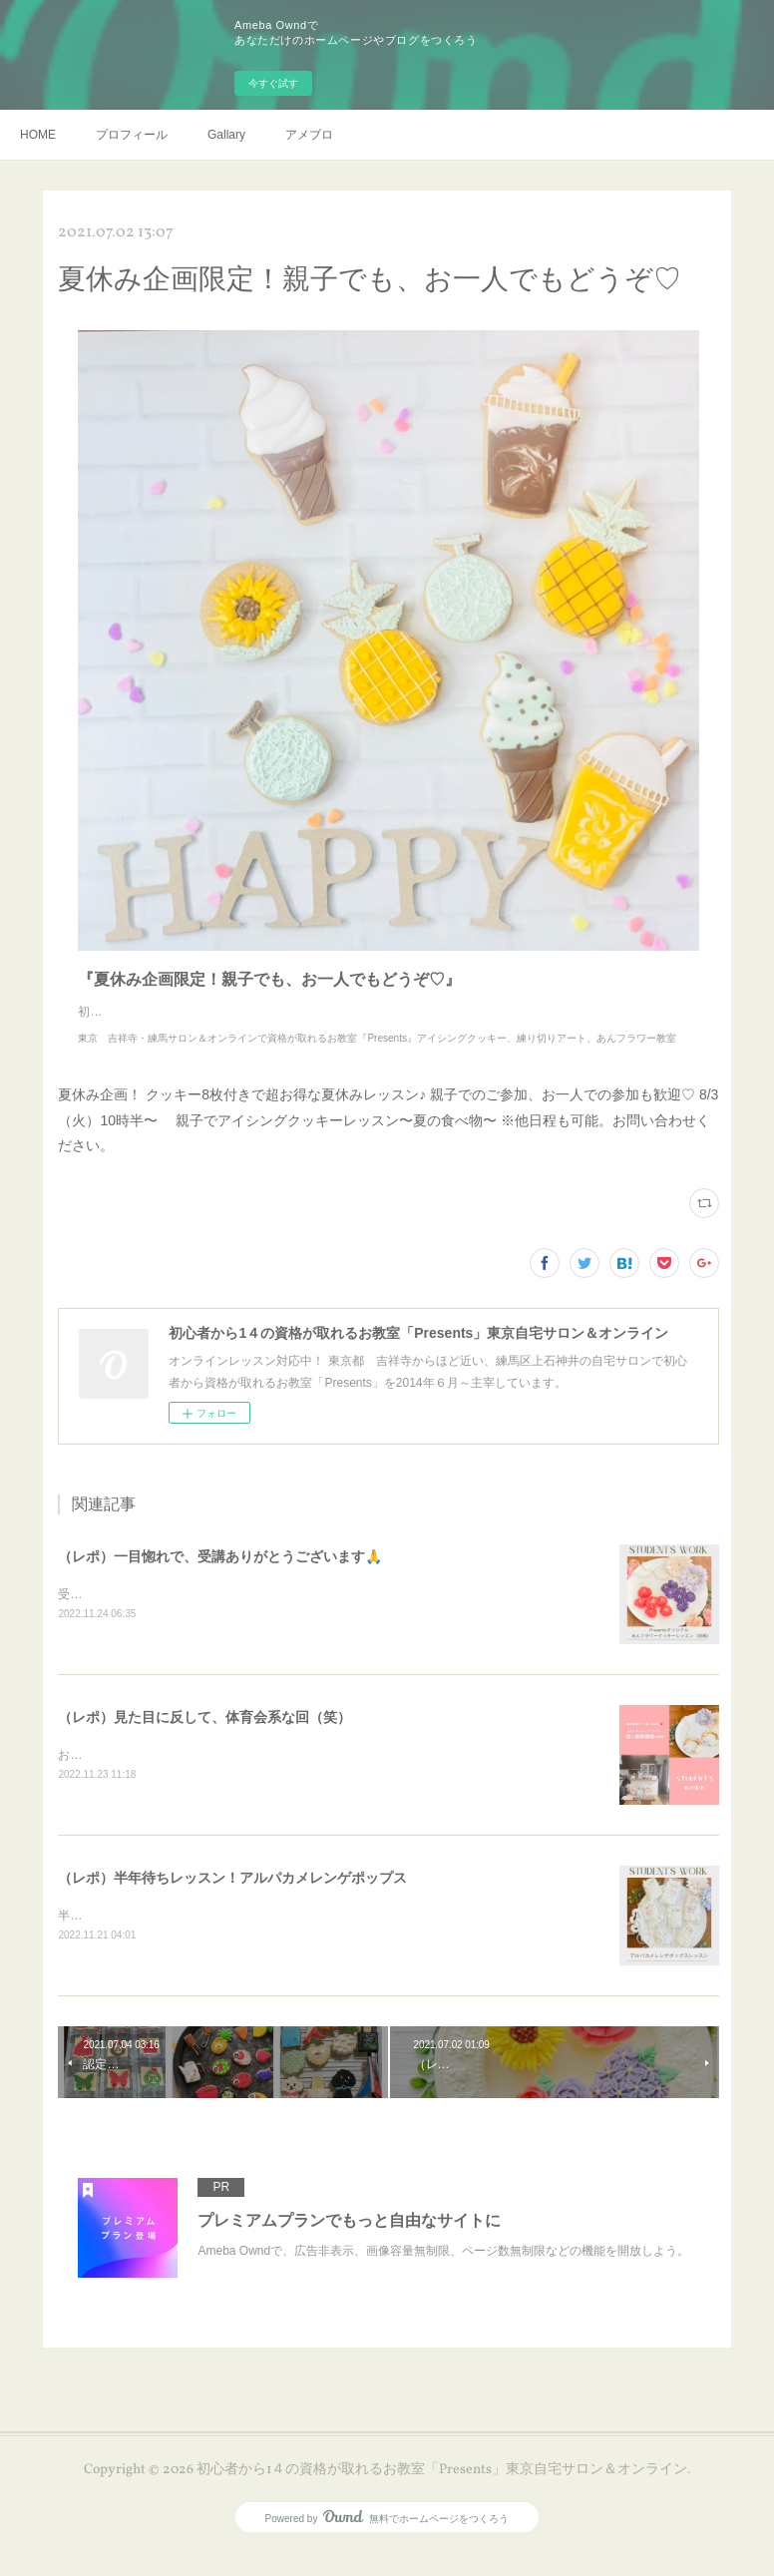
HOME (38, 135)
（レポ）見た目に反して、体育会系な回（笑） (204, 1738)
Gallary (226, 135)
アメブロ (309, 135)
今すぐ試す (273, 83)
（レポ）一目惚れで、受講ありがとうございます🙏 (220, 1576)
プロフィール (132, 135)
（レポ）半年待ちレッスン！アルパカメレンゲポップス (232, 1900)
